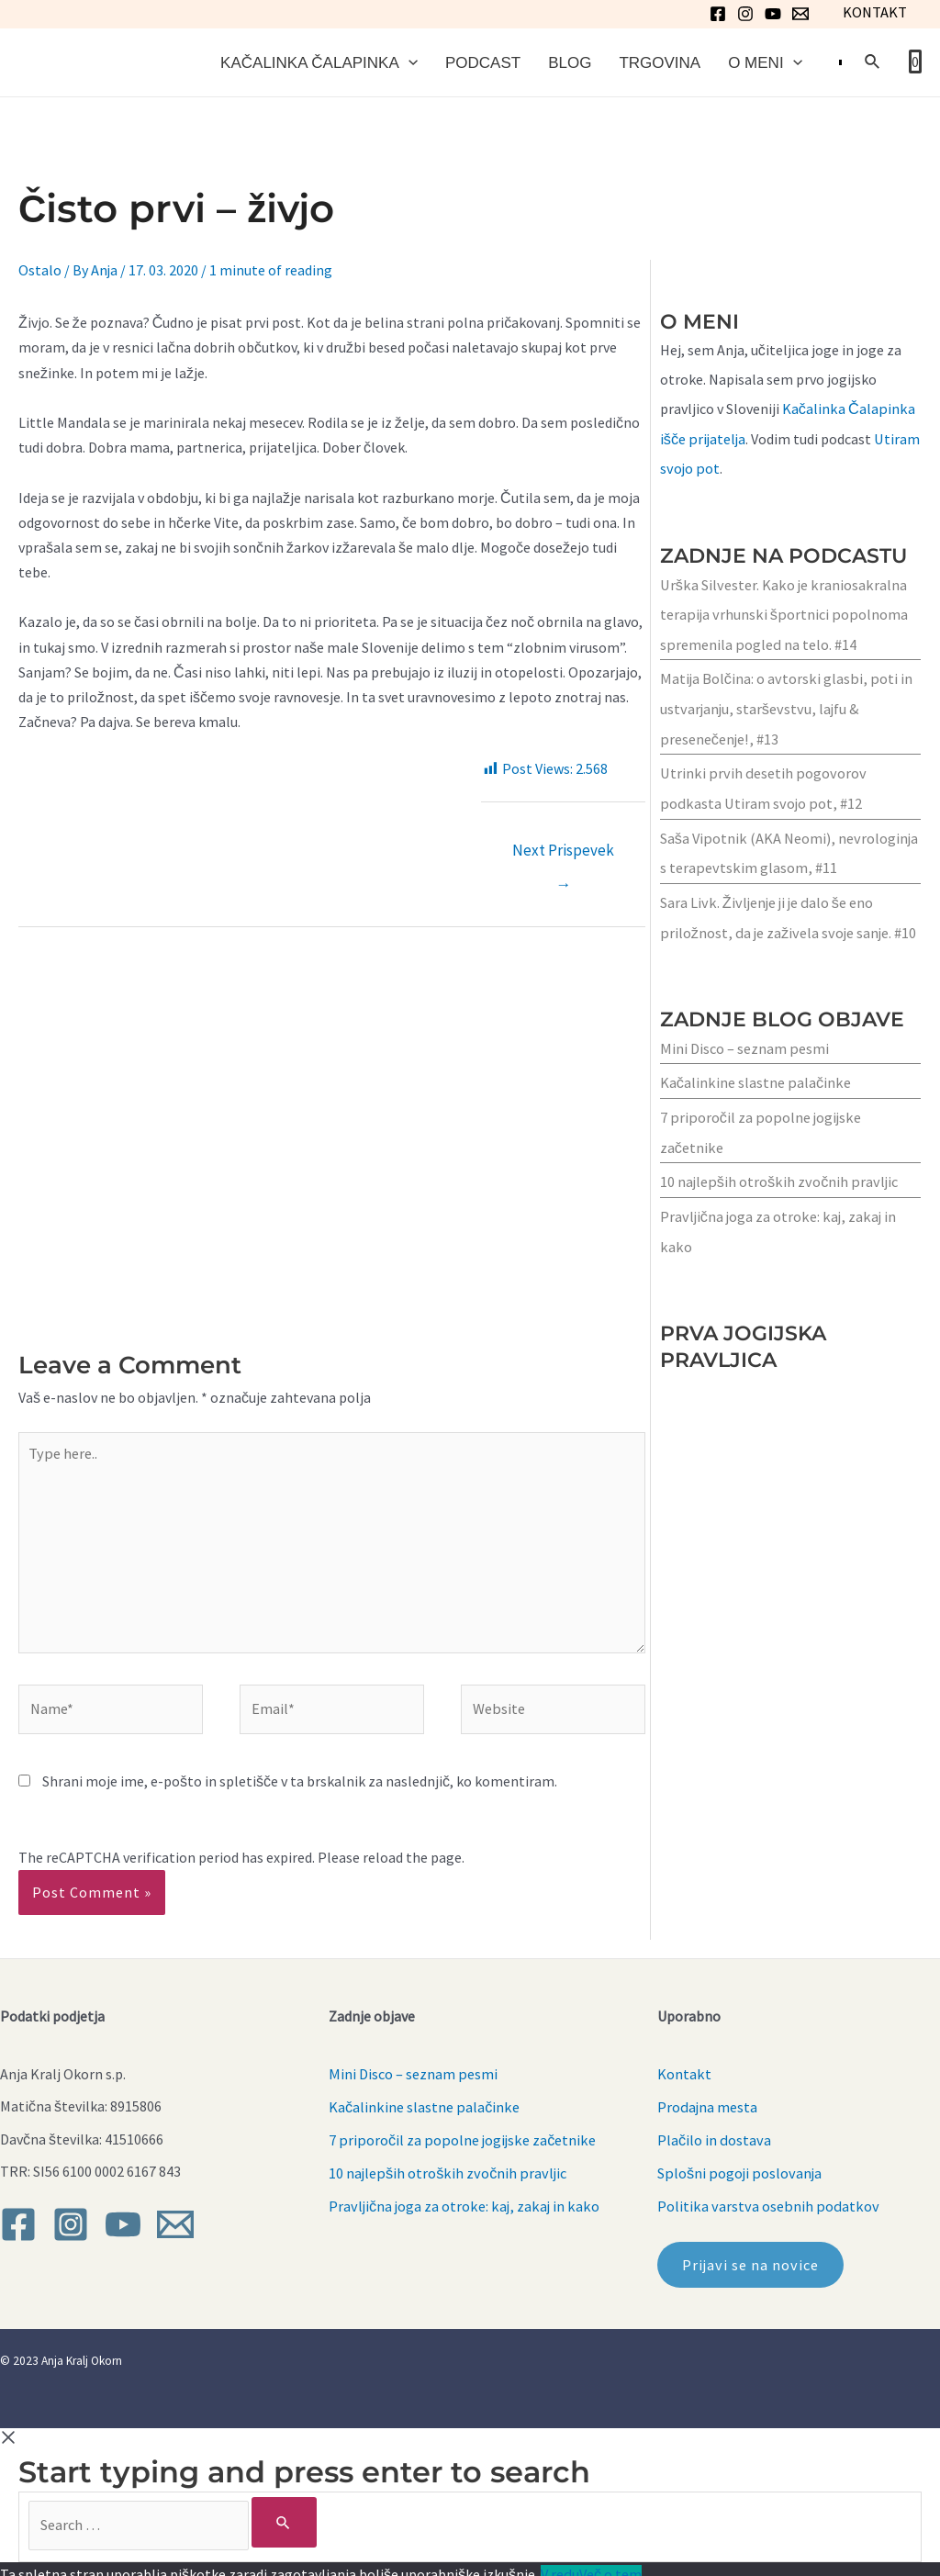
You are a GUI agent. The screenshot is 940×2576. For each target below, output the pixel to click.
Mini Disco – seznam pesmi (743, 1045)
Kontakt (684, 2066)
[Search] (272, 2512)
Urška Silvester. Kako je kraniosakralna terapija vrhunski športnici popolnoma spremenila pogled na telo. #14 (781, 617)
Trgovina (659, 64)
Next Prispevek (563, 861)
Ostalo (40, 275)
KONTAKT (875, 12)
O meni (765, 64)
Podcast (482, 64)
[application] (408, 64)
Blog (569, 64)
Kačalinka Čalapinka (319, 64)
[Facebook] (719, 14)
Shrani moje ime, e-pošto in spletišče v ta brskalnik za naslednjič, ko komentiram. (299, 1781)
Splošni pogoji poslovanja (738, 2164)
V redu (559, 2563)
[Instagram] (746, 14)
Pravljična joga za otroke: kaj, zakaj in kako (463, 2196)
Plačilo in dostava (713, 2131)
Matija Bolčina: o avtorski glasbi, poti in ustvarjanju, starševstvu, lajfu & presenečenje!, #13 (784, 710)
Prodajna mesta (707, 2099)
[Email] (801, 14)
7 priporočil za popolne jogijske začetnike (460, 2131)
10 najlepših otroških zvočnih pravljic (777, 1177)
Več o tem (609, 2563)
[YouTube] (774, 14)
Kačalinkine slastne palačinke (754, 1079)
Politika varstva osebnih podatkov (764, 2196)
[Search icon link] (873, 65)
